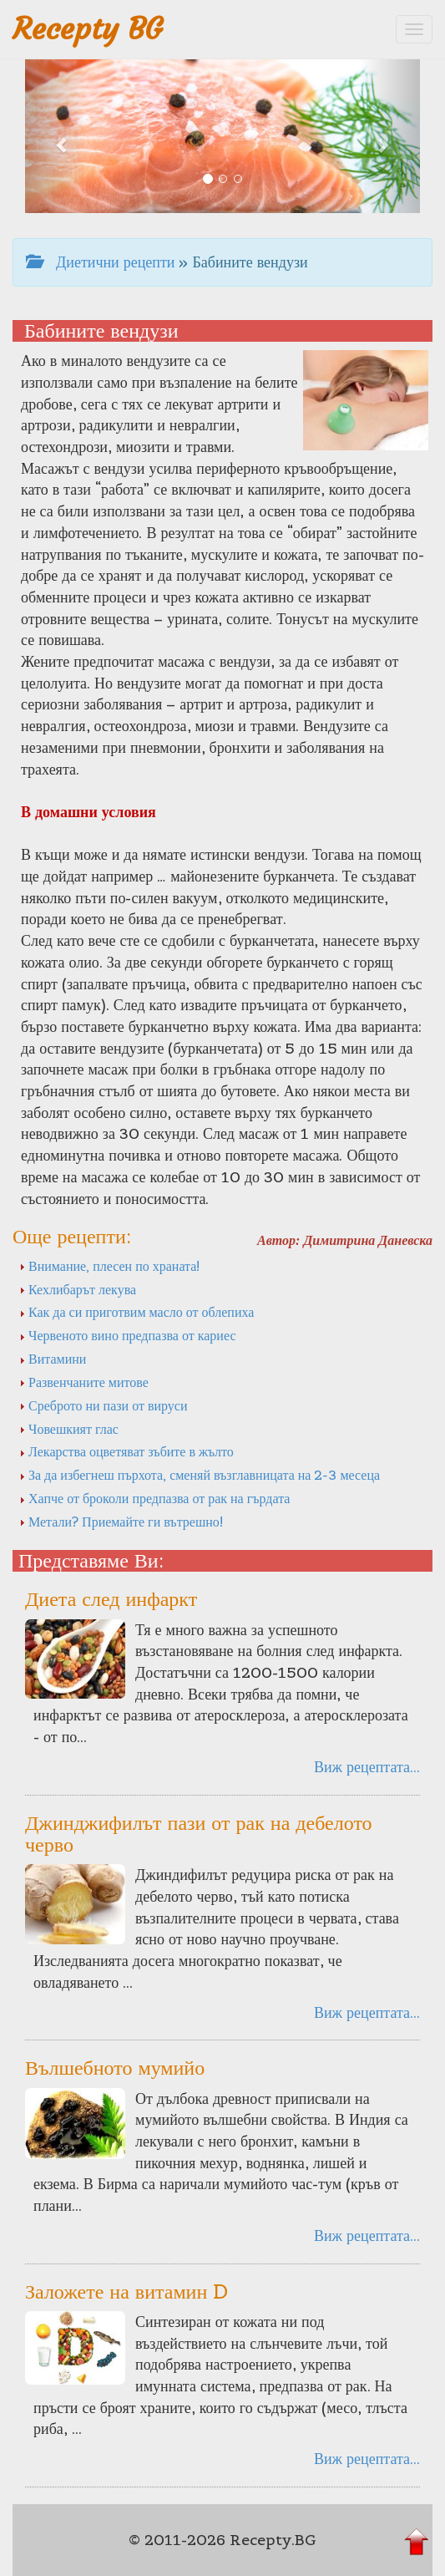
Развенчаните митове (84, 1382)
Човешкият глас (69, 1428)
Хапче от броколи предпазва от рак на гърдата (154, 1498)
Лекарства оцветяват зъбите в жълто (126, 1451)
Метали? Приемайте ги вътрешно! (121, 1521)
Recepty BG (88, 29)
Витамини (52, 1358)
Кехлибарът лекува (77, 1289)
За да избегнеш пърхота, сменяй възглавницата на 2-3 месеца (199, 1474)
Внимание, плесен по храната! (109, 1266)
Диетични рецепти (100, 262)
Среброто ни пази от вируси (103, 1405)
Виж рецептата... (367, 1766)
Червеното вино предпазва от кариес (127, 1335)
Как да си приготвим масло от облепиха (136, 1311)
